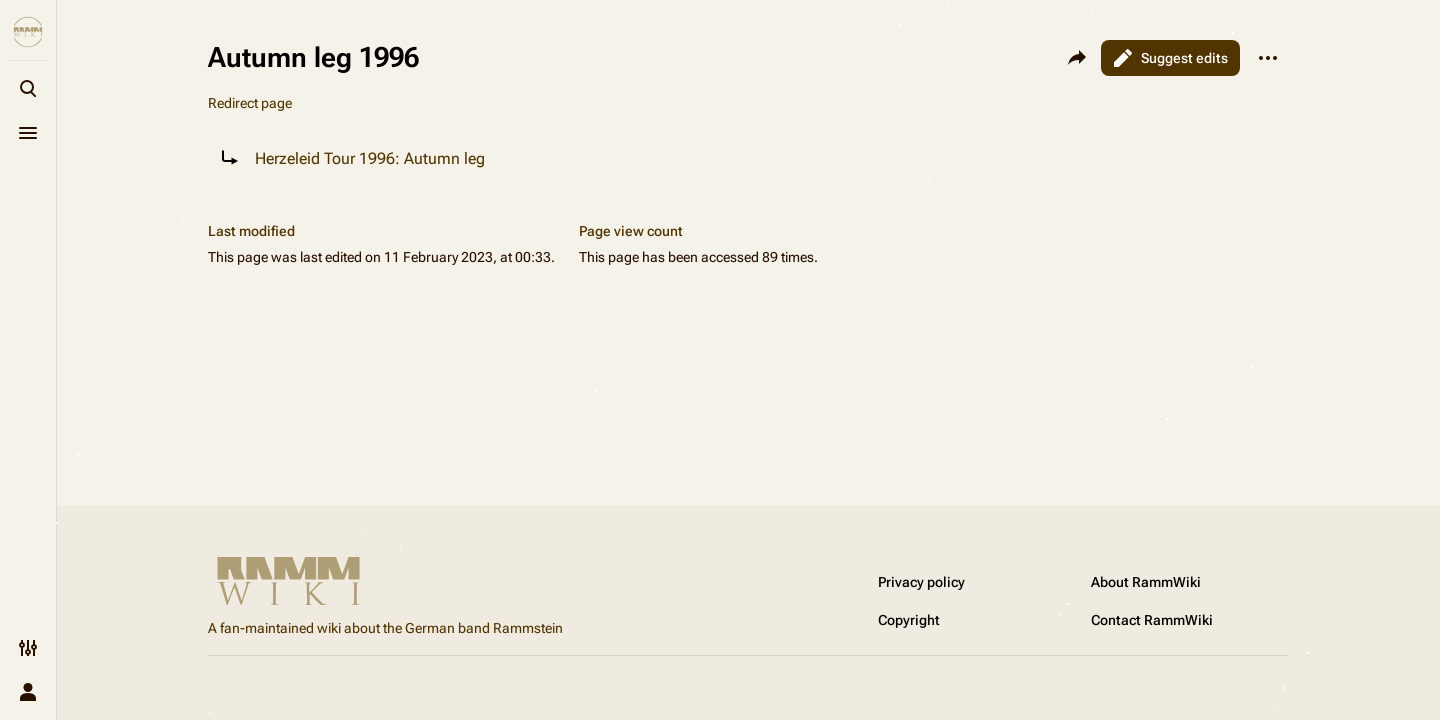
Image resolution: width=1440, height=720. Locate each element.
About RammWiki (1146, 582)
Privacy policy (921, 582)
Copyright (909, 620)
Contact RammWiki (1152, 620)
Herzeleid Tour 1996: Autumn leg (370, 158)
